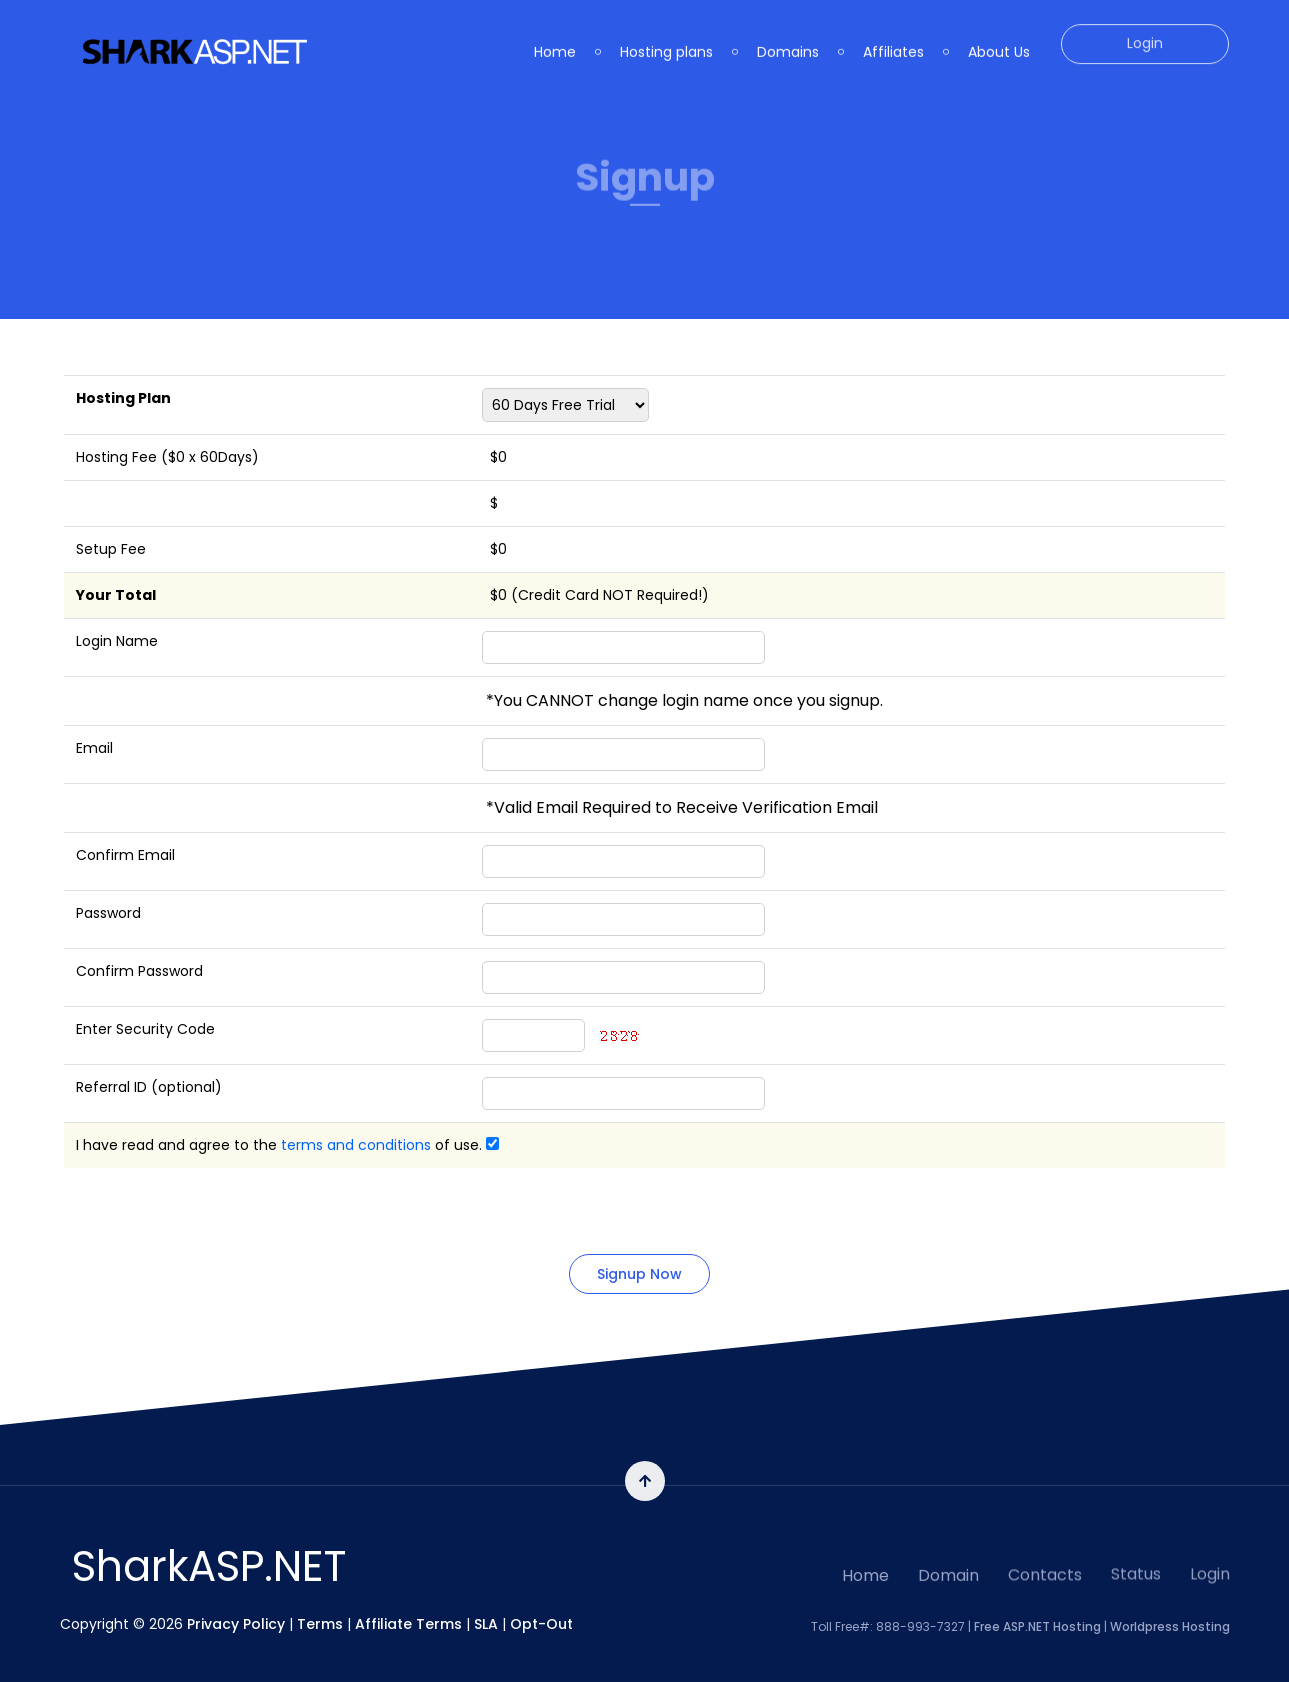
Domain (948, 1544)
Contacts (1045, 1538)
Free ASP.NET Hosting (1037, 1609)
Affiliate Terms (408, 1607)
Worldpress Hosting (1170, 1609)
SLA (486, 1607)
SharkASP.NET (209, 1566)
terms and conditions (356, 1145)
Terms (320, 1607)
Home (865, 1551)
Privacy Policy (236, 1607)
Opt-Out (541, 1607)
